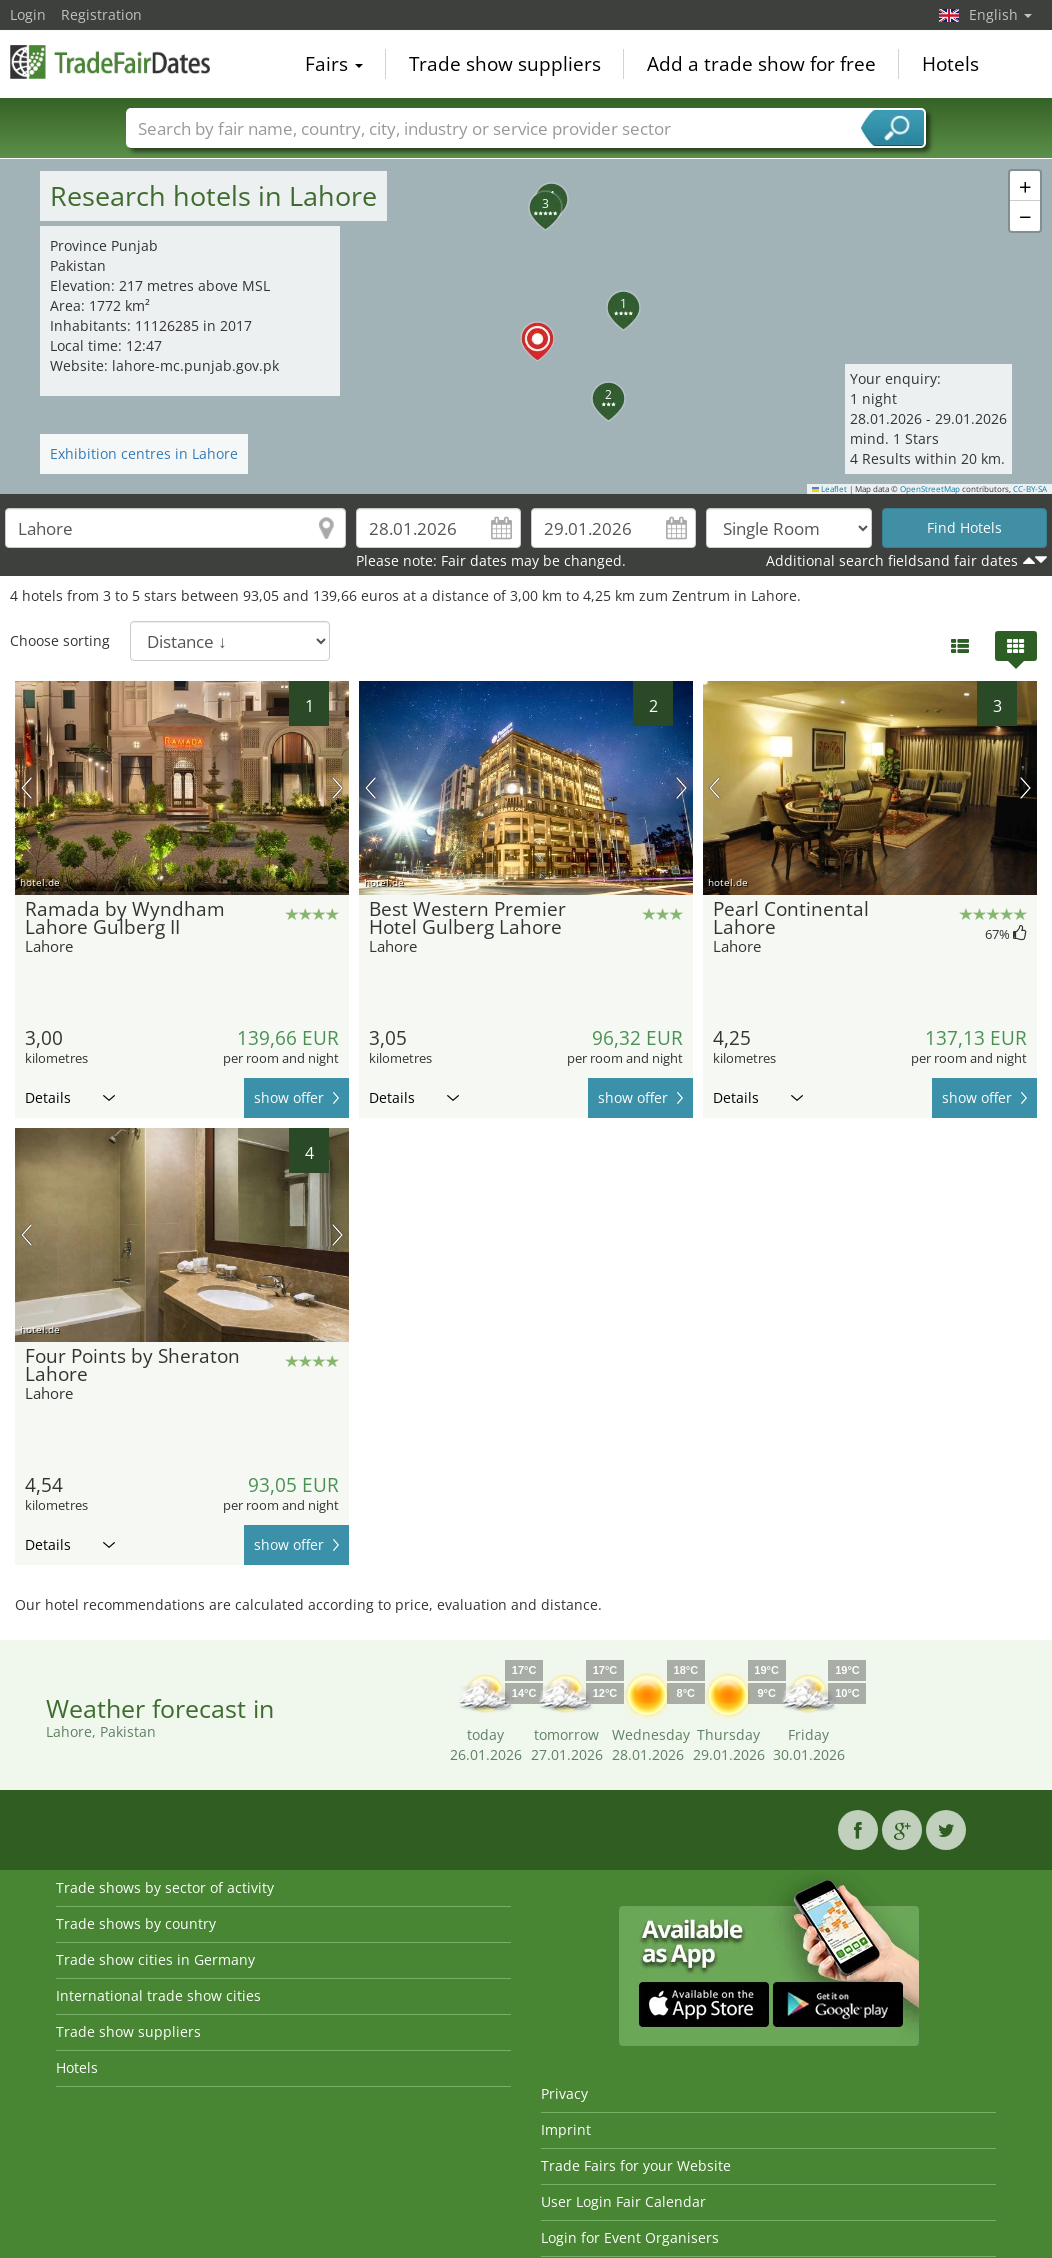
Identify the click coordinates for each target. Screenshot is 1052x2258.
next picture (337, 788)
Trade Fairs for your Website (636, 2165)
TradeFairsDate (110, 62)
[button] (526, 327)
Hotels (950, 64)
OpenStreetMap (930, 489)
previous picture (26, 788)
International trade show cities (158, 1995)
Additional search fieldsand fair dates (892, 560)
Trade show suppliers (505, 64)
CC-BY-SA (1030, 489)
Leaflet (830, 489)
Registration (101, 14)
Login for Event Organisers (630, 2237)
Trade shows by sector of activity (165, 1887)
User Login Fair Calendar (623, 2201)
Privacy (564, 2093)
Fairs (334, 64)
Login (28, 14)
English (1000, 14)
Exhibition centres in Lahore (144, 453)
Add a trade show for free (761, 64)
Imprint (566, 2129)
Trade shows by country (136, 1923)
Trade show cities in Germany (155, 1959)
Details (70, 1097)
